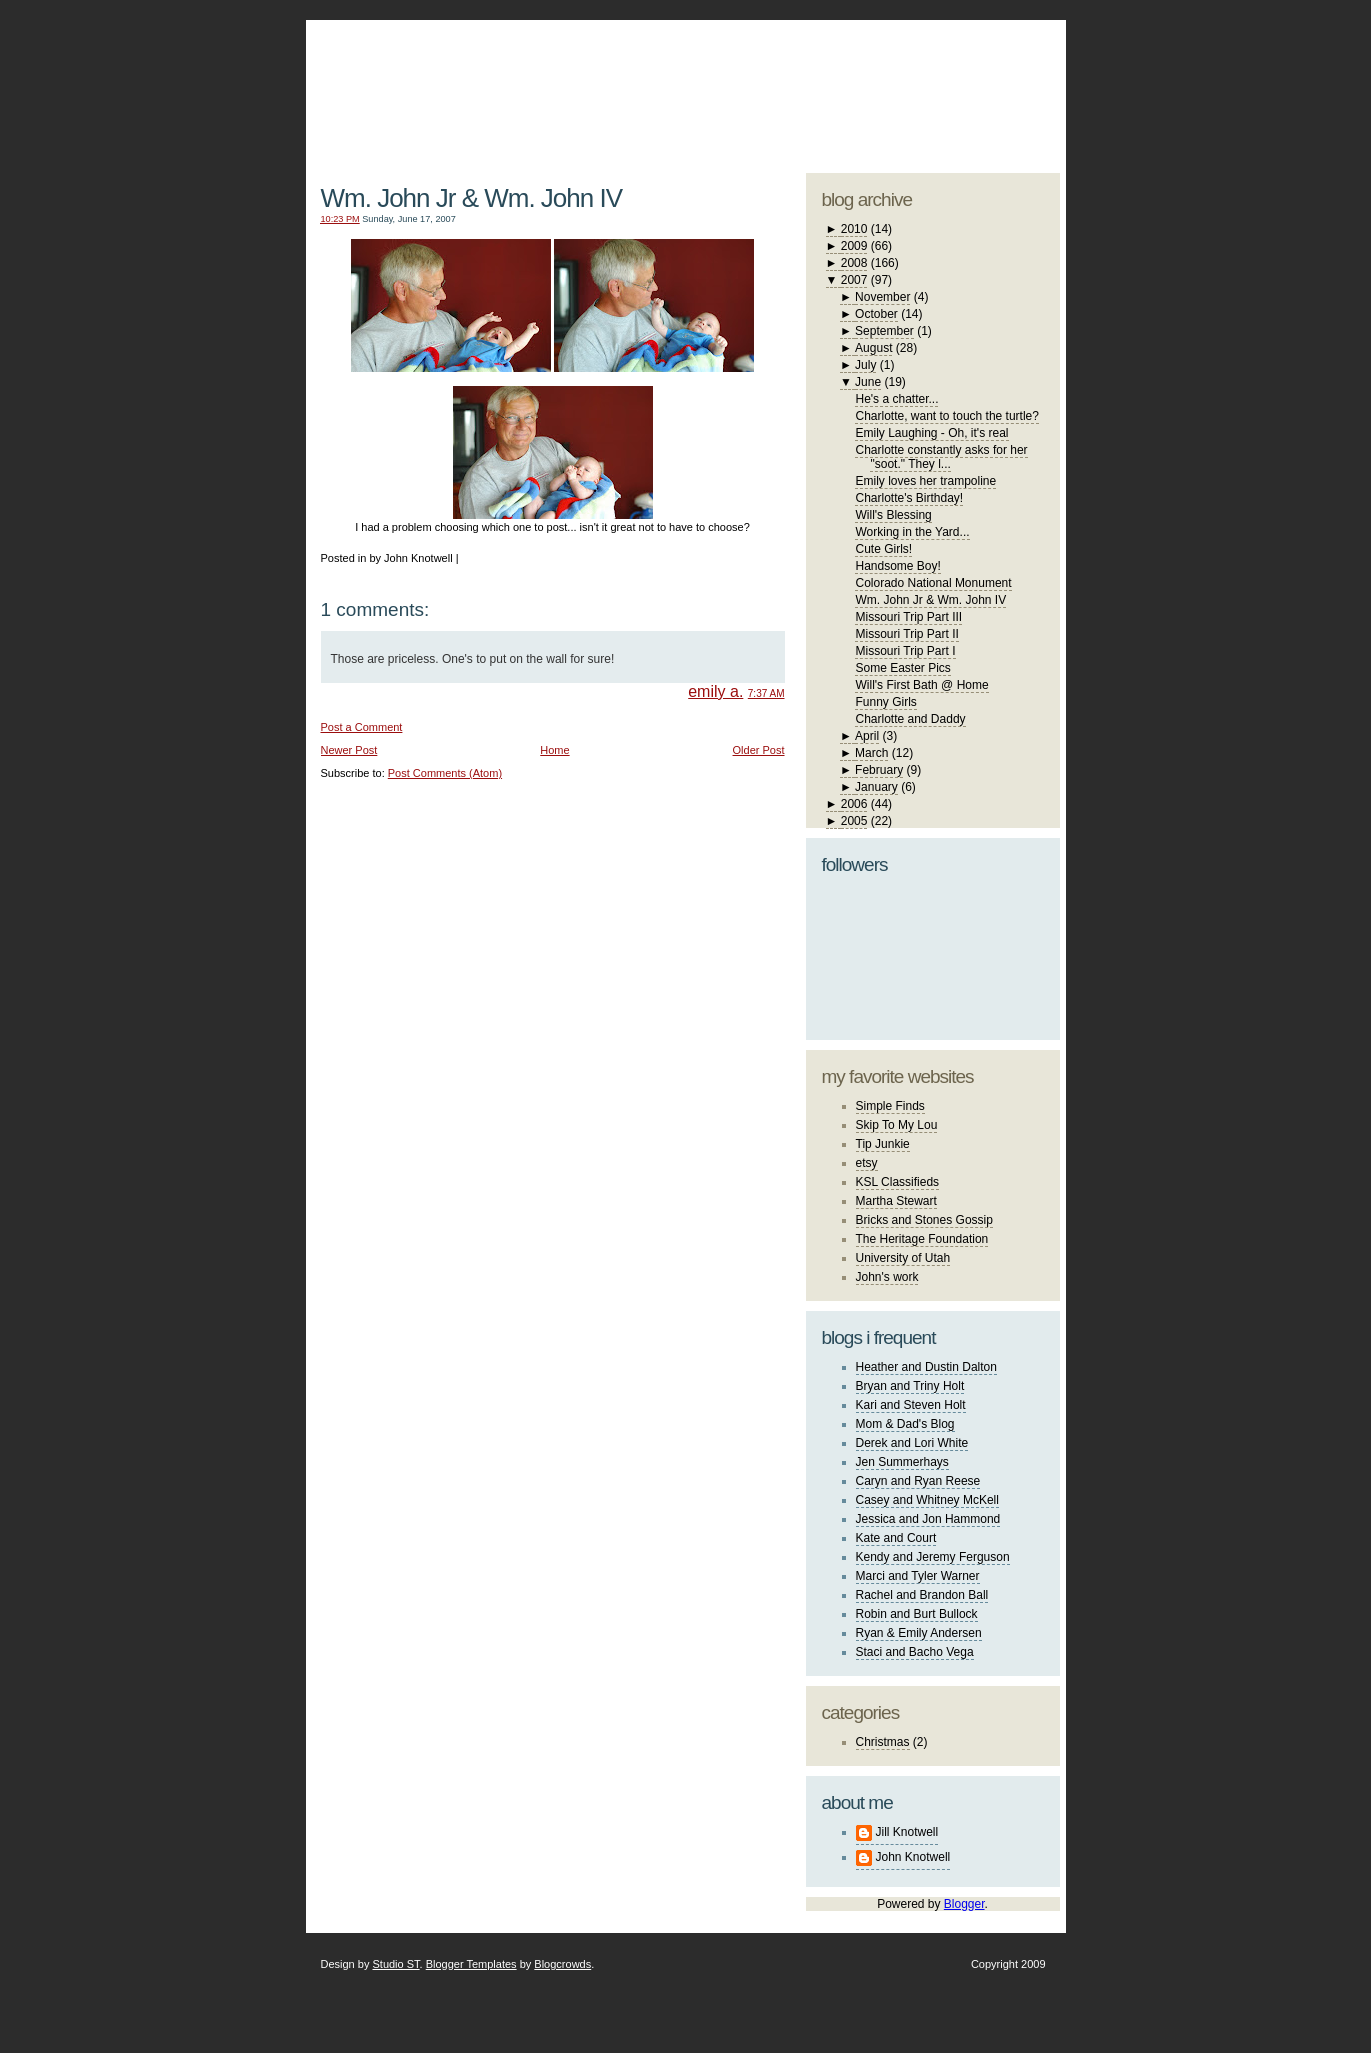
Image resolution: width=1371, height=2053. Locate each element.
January (876, 787)
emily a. (715, 691)
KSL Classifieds (898, 1182)
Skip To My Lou (897, 1125)
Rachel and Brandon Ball (922, 1595)
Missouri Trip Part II (906, 634)
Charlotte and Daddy (910, 719)
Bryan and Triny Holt (910, 1386)
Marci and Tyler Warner (918, 1576)
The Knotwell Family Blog (548, 80)
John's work (887, 1277)
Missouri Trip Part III (908, 617)
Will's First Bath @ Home (921, 685)
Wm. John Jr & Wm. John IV (472, 198)
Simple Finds (890, 1106)
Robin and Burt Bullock (917, 1614)
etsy (867, 1163)
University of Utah (903, 1258)
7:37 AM (766, 693)
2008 (854, 263)
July (865, 365)
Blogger (964, 1904)
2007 (854, 280)
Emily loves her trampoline (925, 481)
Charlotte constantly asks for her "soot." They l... (941, 457)
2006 (854, 804)
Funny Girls (885, 702)
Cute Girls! (883, 549)
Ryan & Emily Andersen (919, 1633)
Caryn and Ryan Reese (918, 1481)
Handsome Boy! (897, 566)
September (884, 331)
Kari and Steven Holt (911, 1405)
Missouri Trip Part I (905, 651)
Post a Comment (362, 727)
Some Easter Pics (902, 668)
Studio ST (395, 1964)
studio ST (902, 86)
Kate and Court (896, 1538)
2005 (854, 821)
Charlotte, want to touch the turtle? (946, 416)
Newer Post (349, 750)
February (879, 770)
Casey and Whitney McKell (927, 1500)
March (871, 753)
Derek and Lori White (912, 1443)
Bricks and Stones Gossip (924, 1220)
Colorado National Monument (933, 583)
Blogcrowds (562, 1964)
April (867, 736)
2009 (854, 246)
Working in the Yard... (912, 532)
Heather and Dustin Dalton (926, 1367)
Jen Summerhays (902, 1462)
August (873, 348)
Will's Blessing (893, 515)
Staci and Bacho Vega (915, 1652)
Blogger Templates (471, 1964)
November (882, 297)
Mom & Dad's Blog (905, 1424)
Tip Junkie (883, 1144)
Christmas (883, 1742)
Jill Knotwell (907, 1832)
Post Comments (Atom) (445, 773)
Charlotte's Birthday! (909, 498)
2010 (854, 229)
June (868, 382)
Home (554, 750)
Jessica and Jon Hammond (928, 1519)
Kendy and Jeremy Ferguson (933, 1557)
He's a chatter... (896, 399)
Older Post (759, 750)
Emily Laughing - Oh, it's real (931, 433)
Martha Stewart (896, 1201)
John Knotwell (913, 1857)
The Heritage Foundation (922, 1239)
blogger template (985, 70)
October (876, 314)
